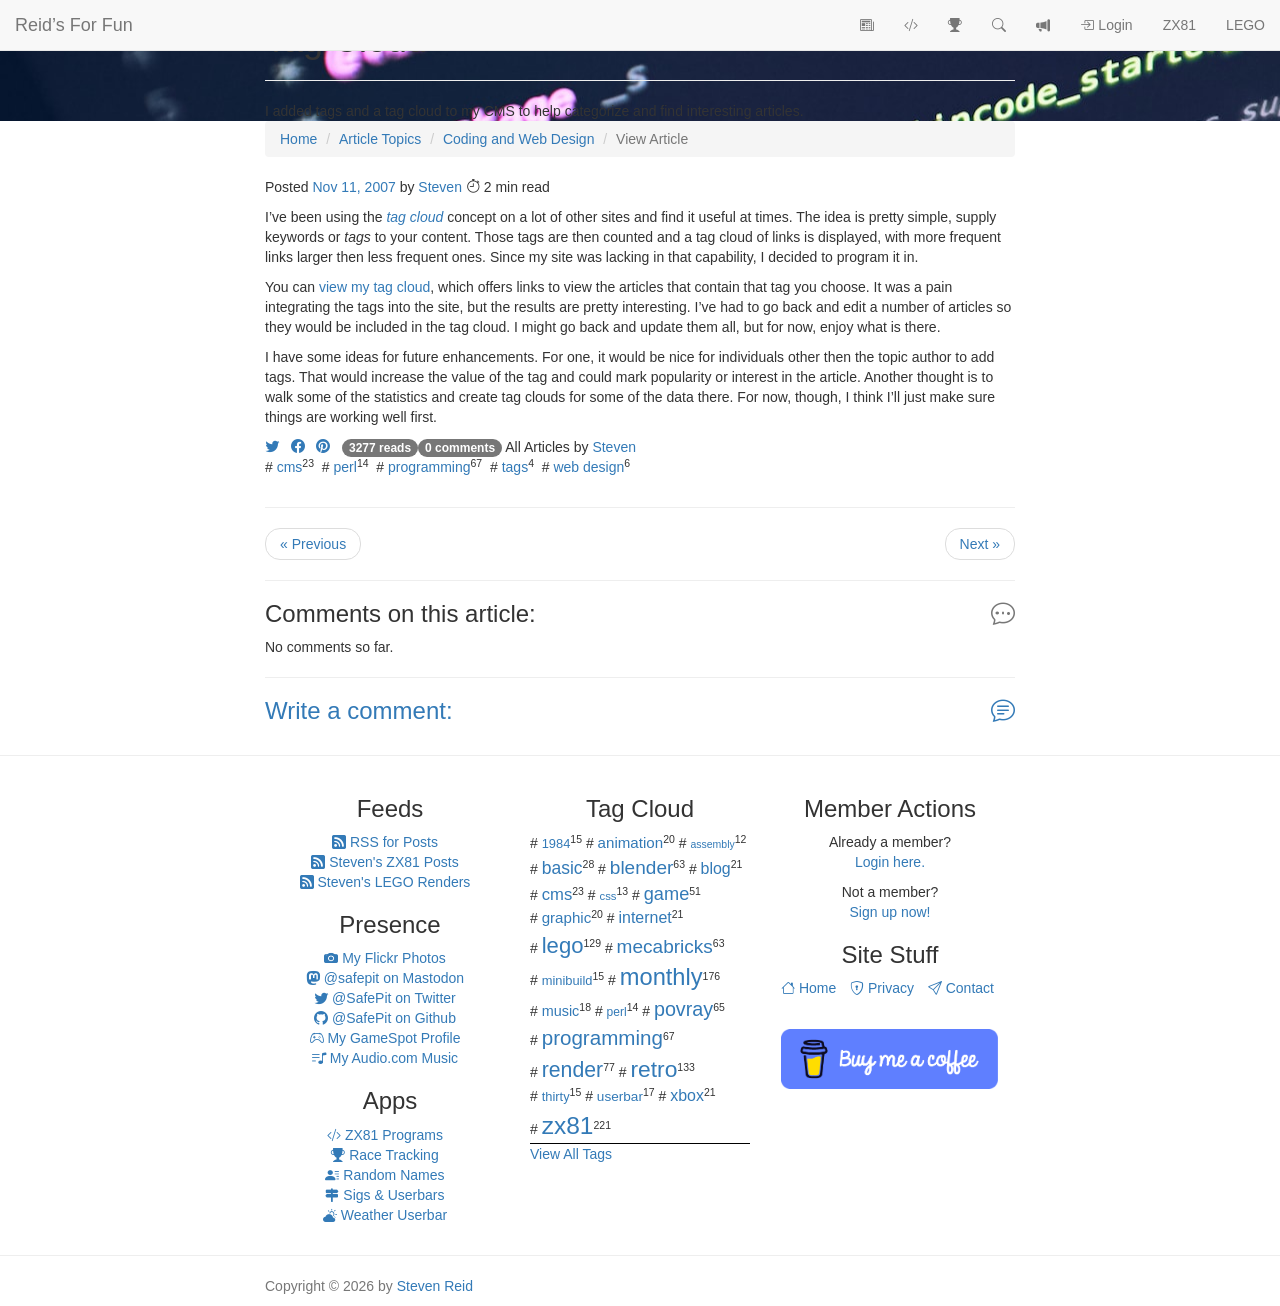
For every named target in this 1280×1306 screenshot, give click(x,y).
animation (631, 842)
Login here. (890, 862)
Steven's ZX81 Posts (384, 862)
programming (429, 467)
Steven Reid (435, 1286)
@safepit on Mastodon (385, 978)
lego (563, 945)
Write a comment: (359, 710)
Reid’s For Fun (74, 25)
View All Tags (571, 1154)
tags (515, 467)
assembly (712, 844)
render (572, 1070)
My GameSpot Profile (385, 1038)
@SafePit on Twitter (385, 998)
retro (653, 1069)
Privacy (882, 988)
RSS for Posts (385, 842)
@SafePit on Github (385, 1018)
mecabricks (665, 946)
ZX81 (1179, 25)
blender (642, 867)
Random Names (384, 1175)
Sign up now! (890, 912)
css (607, 896)
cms (290, 467)
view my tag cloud (374, 287)
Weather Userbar (385, 1215)
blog (716, 868)
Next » (980, 544)
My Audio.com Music (385, 1058)
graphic (567, 917)
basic (562, 868)
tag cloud (414, 217)
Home (808, 988)
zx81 (568, 1125)
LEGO (1245, 25)
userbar (620, 1096)
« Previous (313, 544)
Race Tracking (384, 1155)
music (561, 1011)
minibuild (567, 980)
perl (345, 467)
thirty (556, 1096)
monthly (661, 977)
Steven (440, 187)
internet (645, 917)
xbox (687, 1095)
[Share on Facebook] (298, 447)
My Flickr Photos (384, 958)
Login (1106, 25)
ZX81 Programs (385, 1135)
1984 (556, 843)
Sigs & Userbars (384, 1195)
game (667, 894)
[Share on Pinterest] (323, 447)
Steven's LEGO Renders (385, 882)
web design (588, 467)
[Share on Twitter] (272, 447)
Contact (961, 988)
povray (683, 1009)
